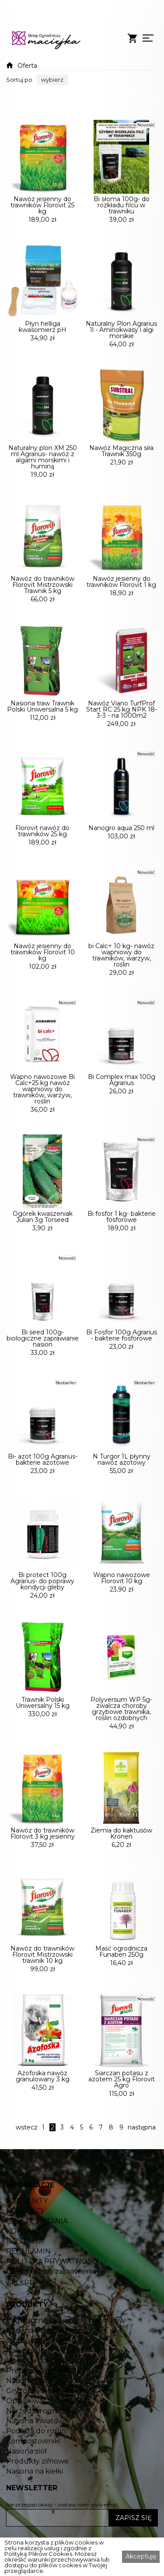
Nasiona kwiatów (35, 2464)
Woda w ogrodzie (36, 2384)
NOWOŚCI (24, 2254)
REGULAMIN (28, 2294)
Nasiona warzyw (34, 2424)
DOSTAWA (24, 2284)
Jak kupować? (31, 2324)
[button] (52, 80)
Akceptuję (141, 2556)
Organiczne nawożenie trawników (65, 2363)
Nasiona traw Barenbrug (49, 2373)
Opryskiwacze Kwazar (44, 2444)
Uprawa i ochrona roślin (47, 2404)
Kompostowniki (33, 2484)
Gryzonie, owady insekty (48, 2434)
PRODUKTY (27, 2244)
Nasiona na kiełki (34, 2514)
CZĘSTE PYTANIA (37, 2264)
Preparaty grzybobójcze (48, 2414)
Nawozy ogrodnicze (41, 2394)
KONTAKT (23, 2274)
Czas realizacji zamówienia (51, 2314)
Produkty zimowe (37, 2504)
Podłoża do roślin (36, 2474)
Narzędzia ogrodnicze (44, 2454)
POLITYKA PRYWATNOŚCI (52, 2304)
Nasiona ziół (26, 2494)
